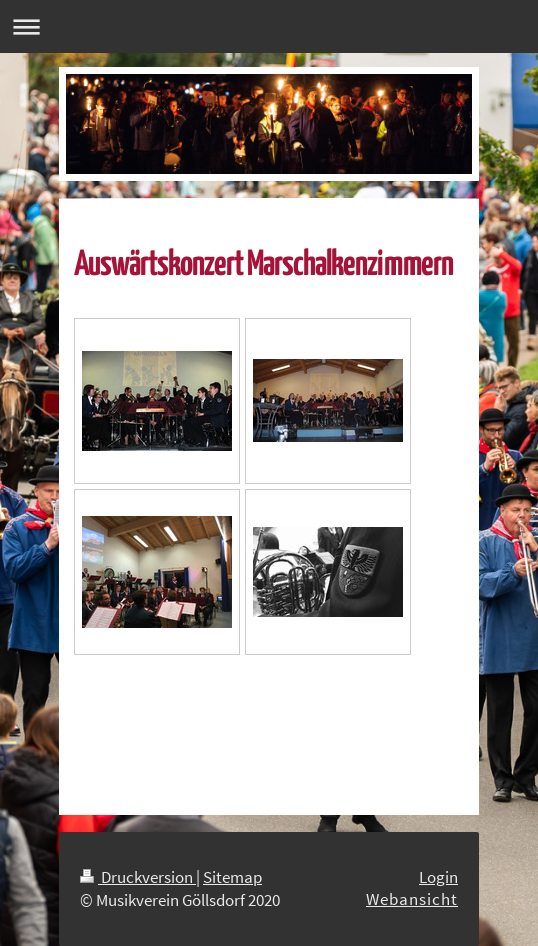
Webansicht (412, 899)
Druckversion (138, 877)
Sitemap (232, 877)
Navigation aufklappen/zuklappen (269, 26)
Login (438, 877)
